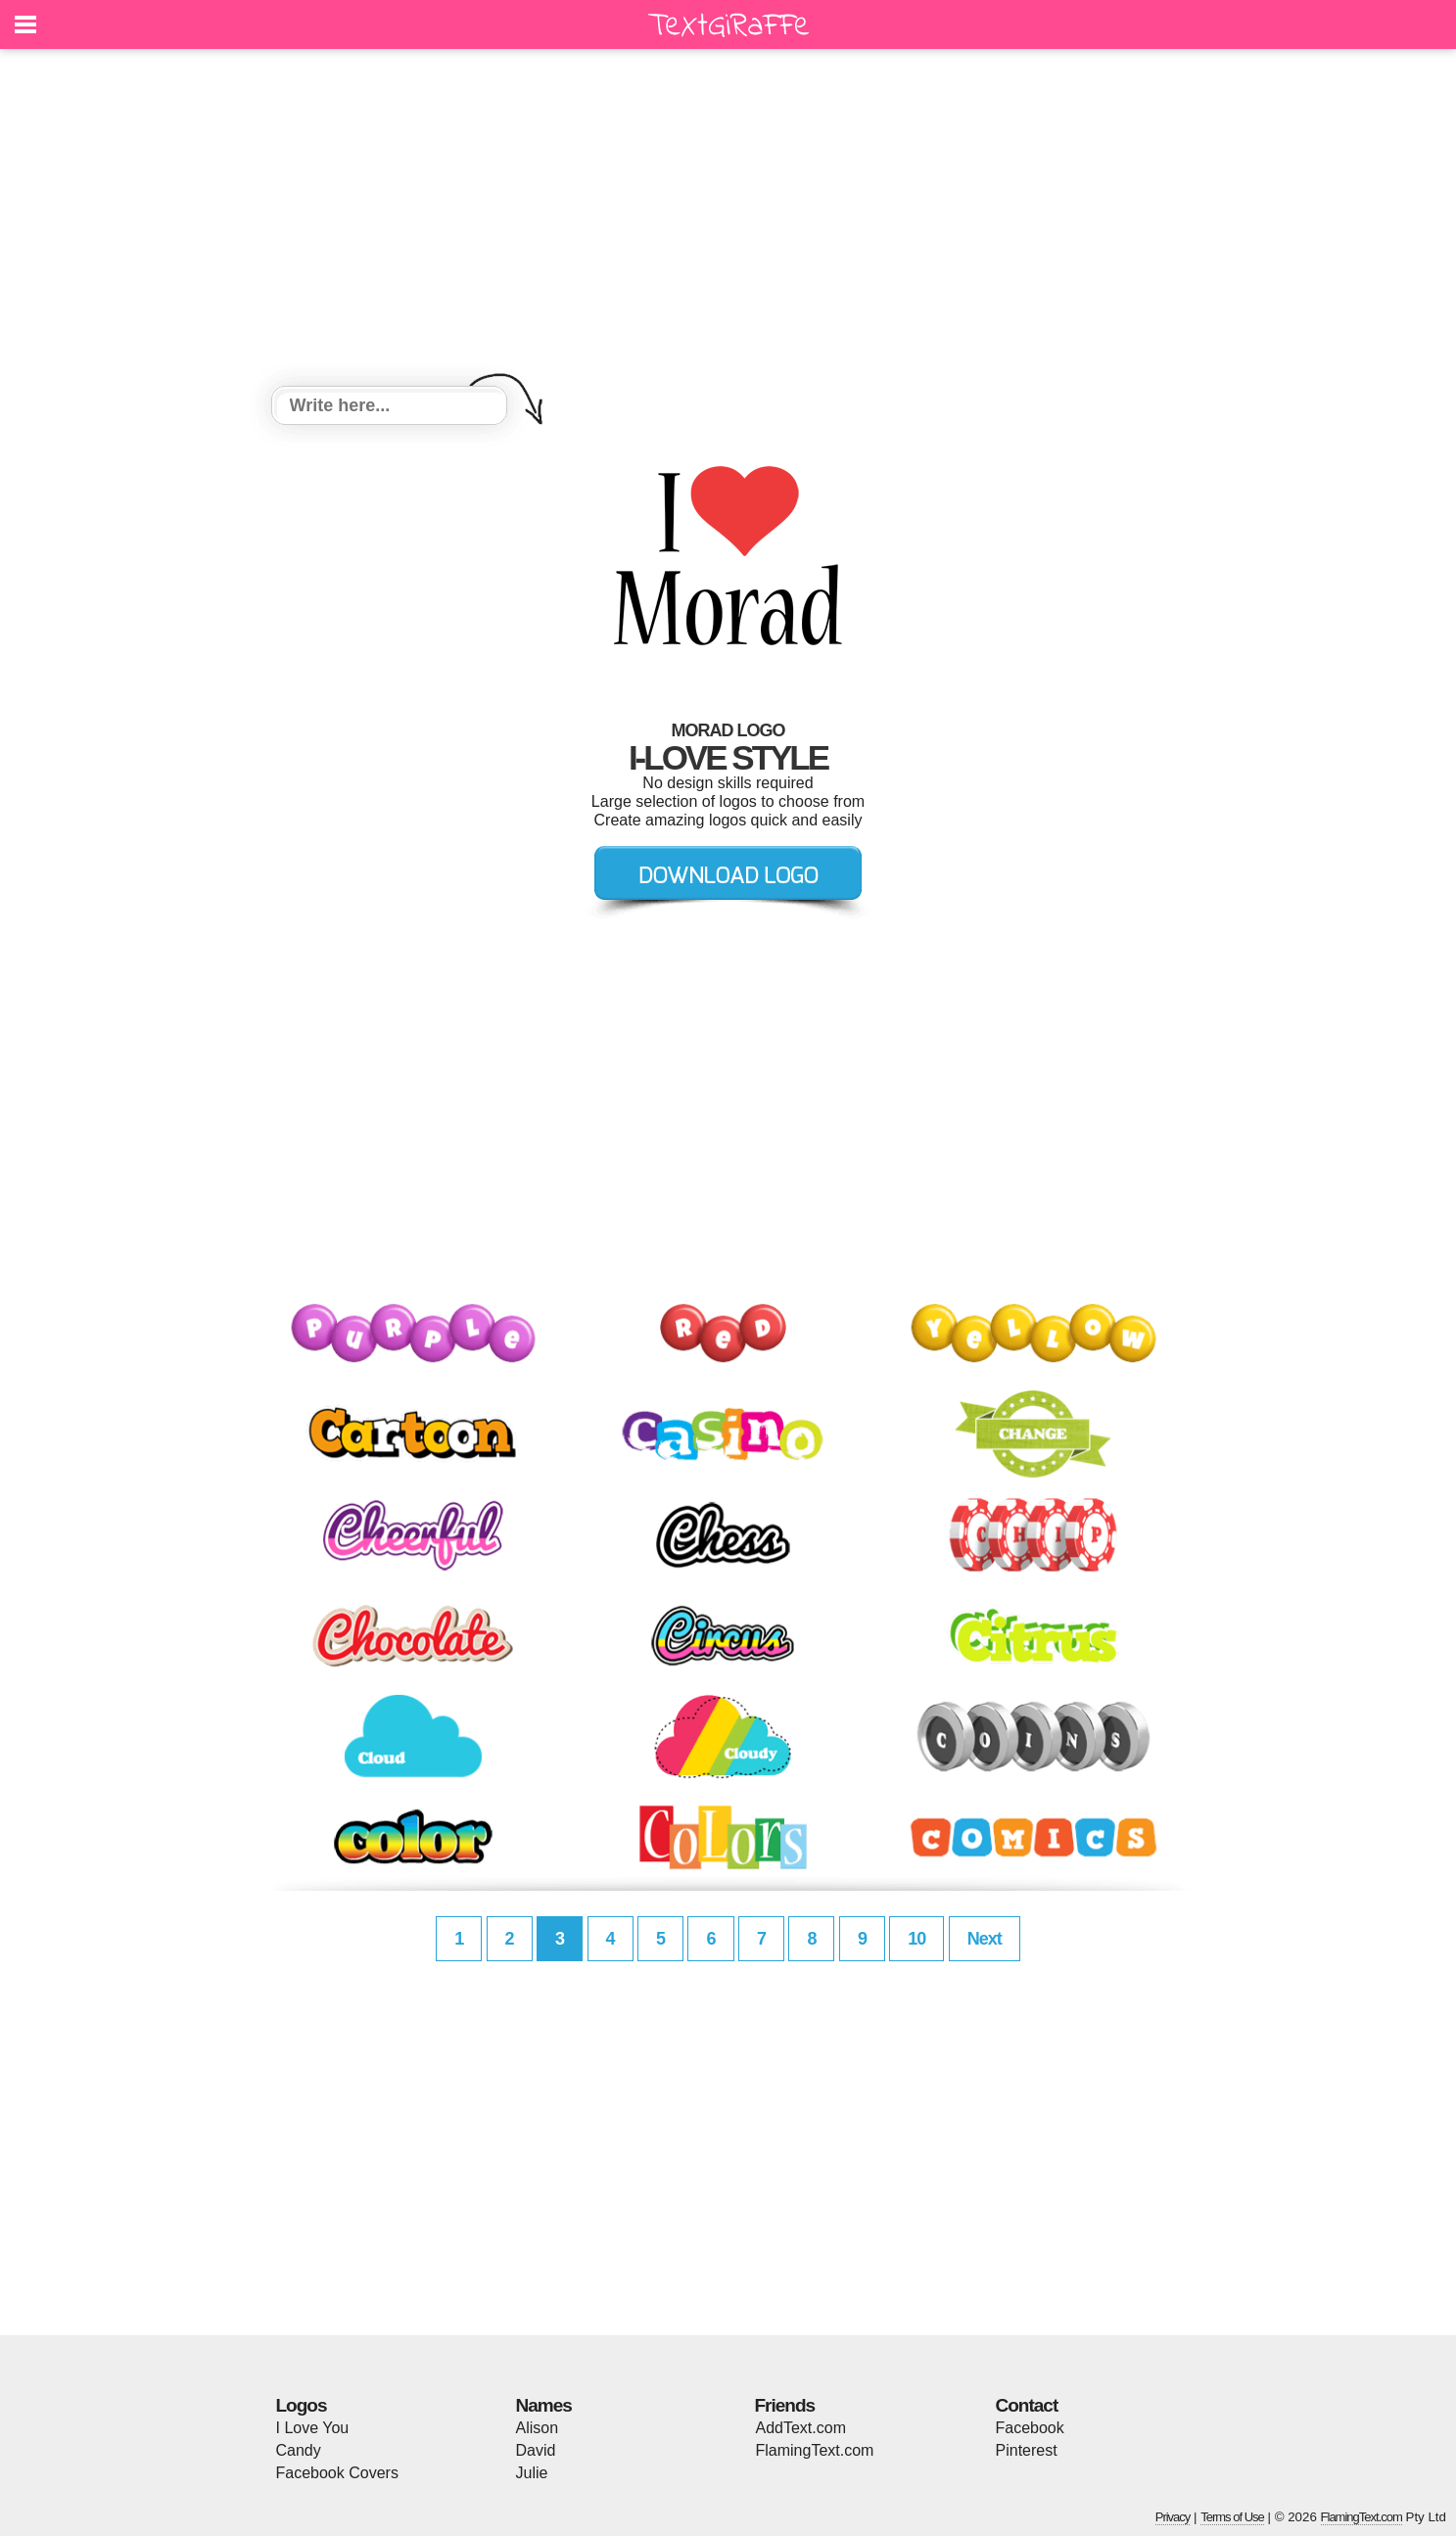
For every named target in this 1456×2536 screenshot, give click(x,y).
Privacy (1173, 2517)
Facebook (1030, 2427)
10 (916, 1939)
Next (984, 1939)
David (536, 2450)
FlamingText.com (815, 2450)
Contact (1027, 2405)
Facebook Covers (337, 2473)
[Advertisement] (728, 220)
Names (544, 2405)
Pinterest (1026, 2450)
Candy (298, 2450)
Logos (301, 2405)
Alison (537, 2427)
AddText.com (801, 2427)
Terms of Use (1232, 2517)
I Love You (313, 2427)
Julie (532, 2473)
